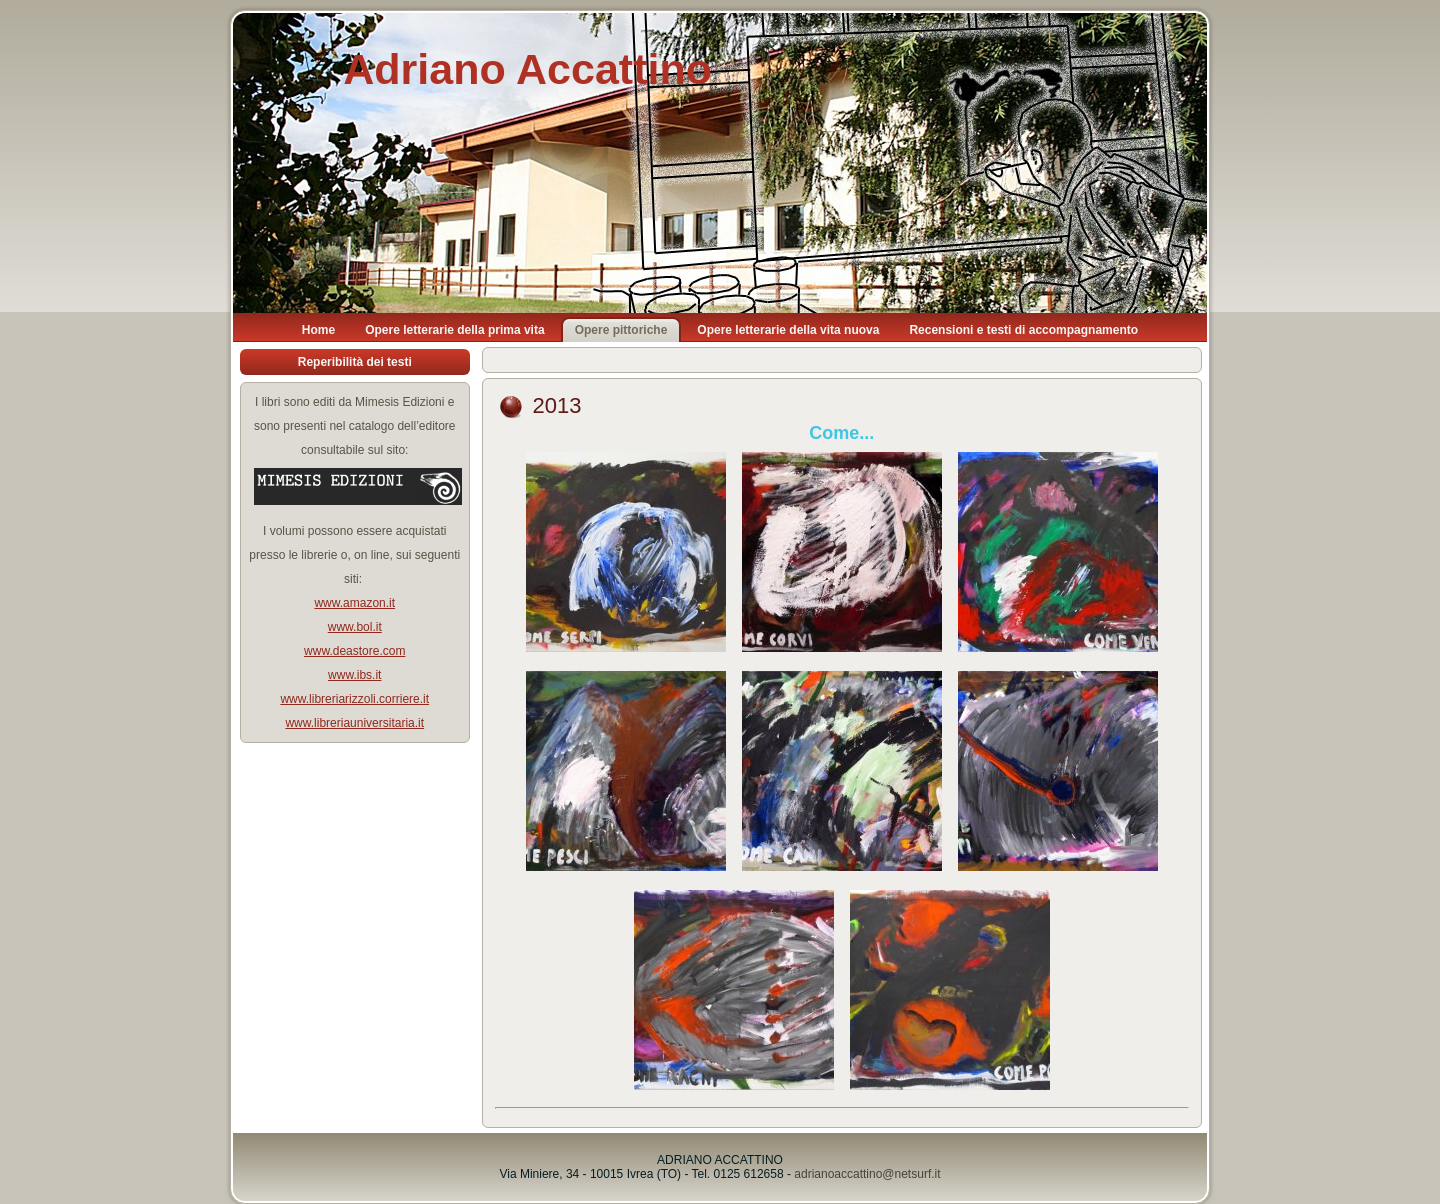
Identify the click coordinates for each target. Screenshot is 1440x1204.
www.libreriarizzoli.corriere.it (354, 699)
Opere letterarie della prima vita (454, 330)
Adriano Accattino (527, 69)
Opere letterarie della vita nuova (788, 330)
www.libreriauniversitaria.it (354, 723)
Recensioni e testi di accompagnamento (1023, 330)
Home (318, 330)
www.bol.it (355, 627)
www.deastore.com (354, 651)
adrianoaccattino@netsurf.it (867, 1174)
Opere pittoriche (621, 330)
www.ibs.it (354, 675)
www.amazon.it (354, 603)
